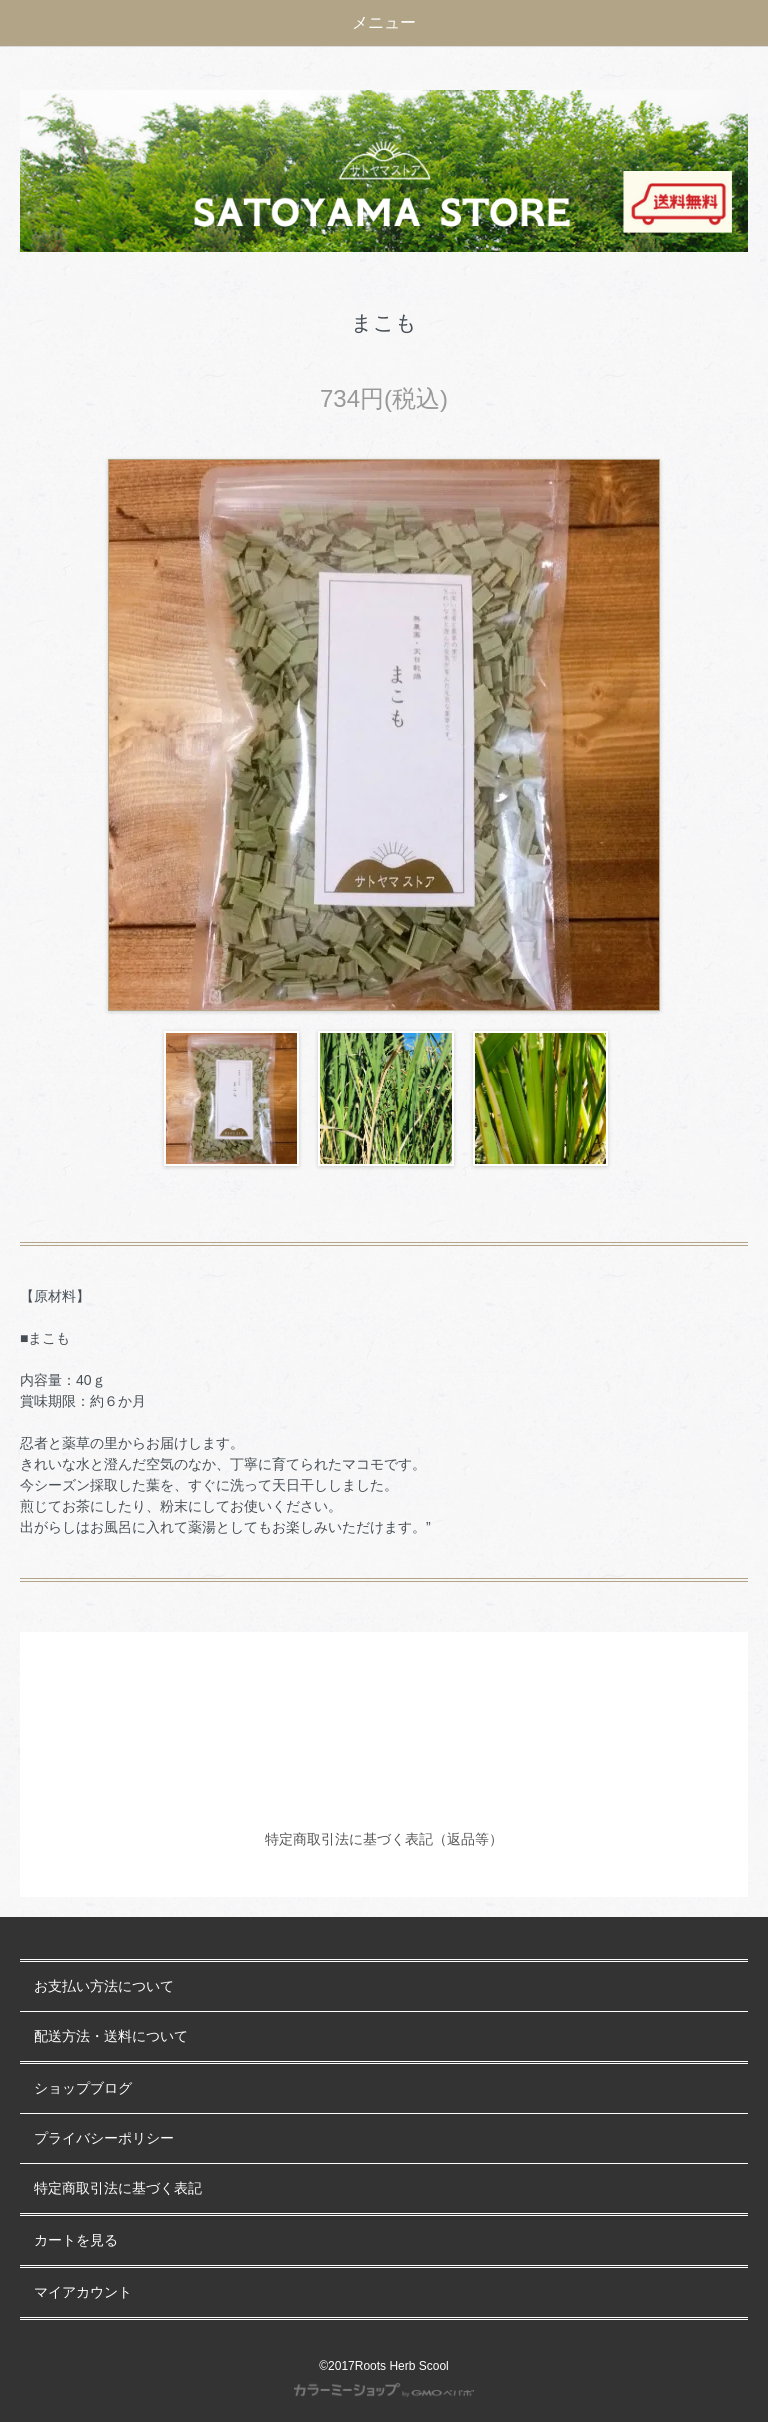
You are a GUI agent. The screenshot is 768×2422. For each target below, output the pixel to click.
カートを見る (76, 2240)
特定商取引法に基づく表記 (118, 2188)
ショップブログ (83, 2088)
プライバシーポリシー (104, 2138)
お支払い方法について (104, 1986)
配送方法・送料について (111, 2036)
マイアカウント (83, 2292)
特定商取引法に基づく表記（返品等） (384, 1839)
